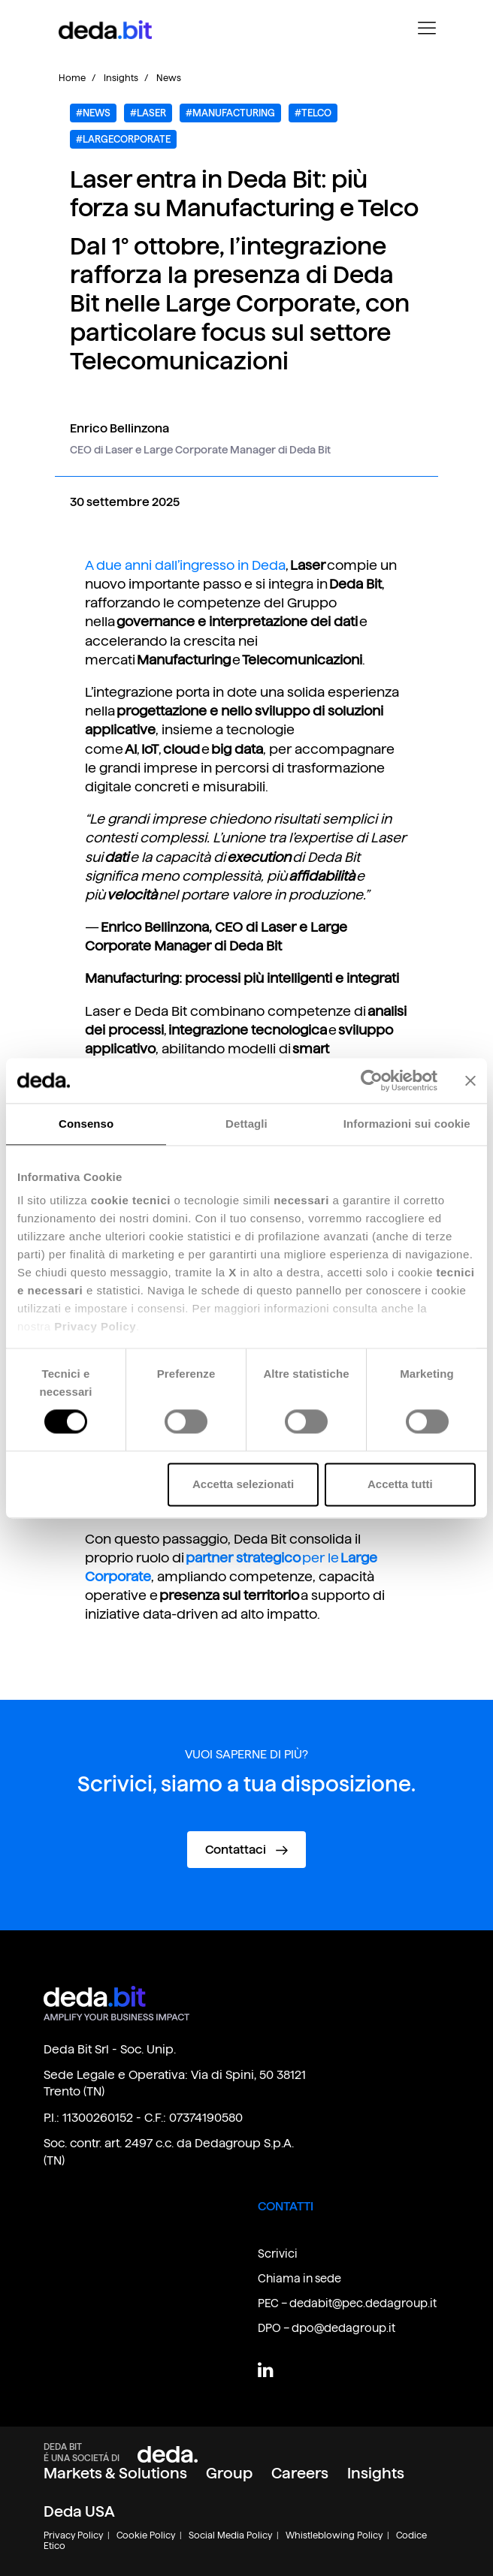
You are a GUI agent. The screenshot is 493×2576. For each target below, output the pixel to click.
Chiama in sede (299, 2278)
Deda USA (79, 2511)
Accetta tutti (400, 1484)
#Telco (313, 112)
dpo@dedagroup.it (343, 2327)
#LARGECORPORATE (123, 139)
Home (72, 78)
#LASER (148, 112)
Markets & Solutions (115, 2473)
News (168, 78)
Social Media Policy (230, 2535)
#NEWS (93, 112)
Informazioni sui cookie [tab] (406, 1123)
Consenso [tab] (86, 1123)
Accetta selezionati (243, 1484)
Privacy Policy (73, 2535)
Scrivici (278, 2253)
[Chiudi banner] (470, 1080)
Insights (121, 78)
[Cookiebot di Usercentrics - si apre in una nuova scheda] (371, 1080)
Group (229, 2473)
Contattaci (246, 1850)
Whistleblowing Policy (334, 2535)
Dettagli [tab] (246, 1123)
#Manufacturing (230, 112)
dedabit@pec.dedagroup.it (363, 2303)
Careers (299, 2473)
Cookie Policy (145, 2535)
